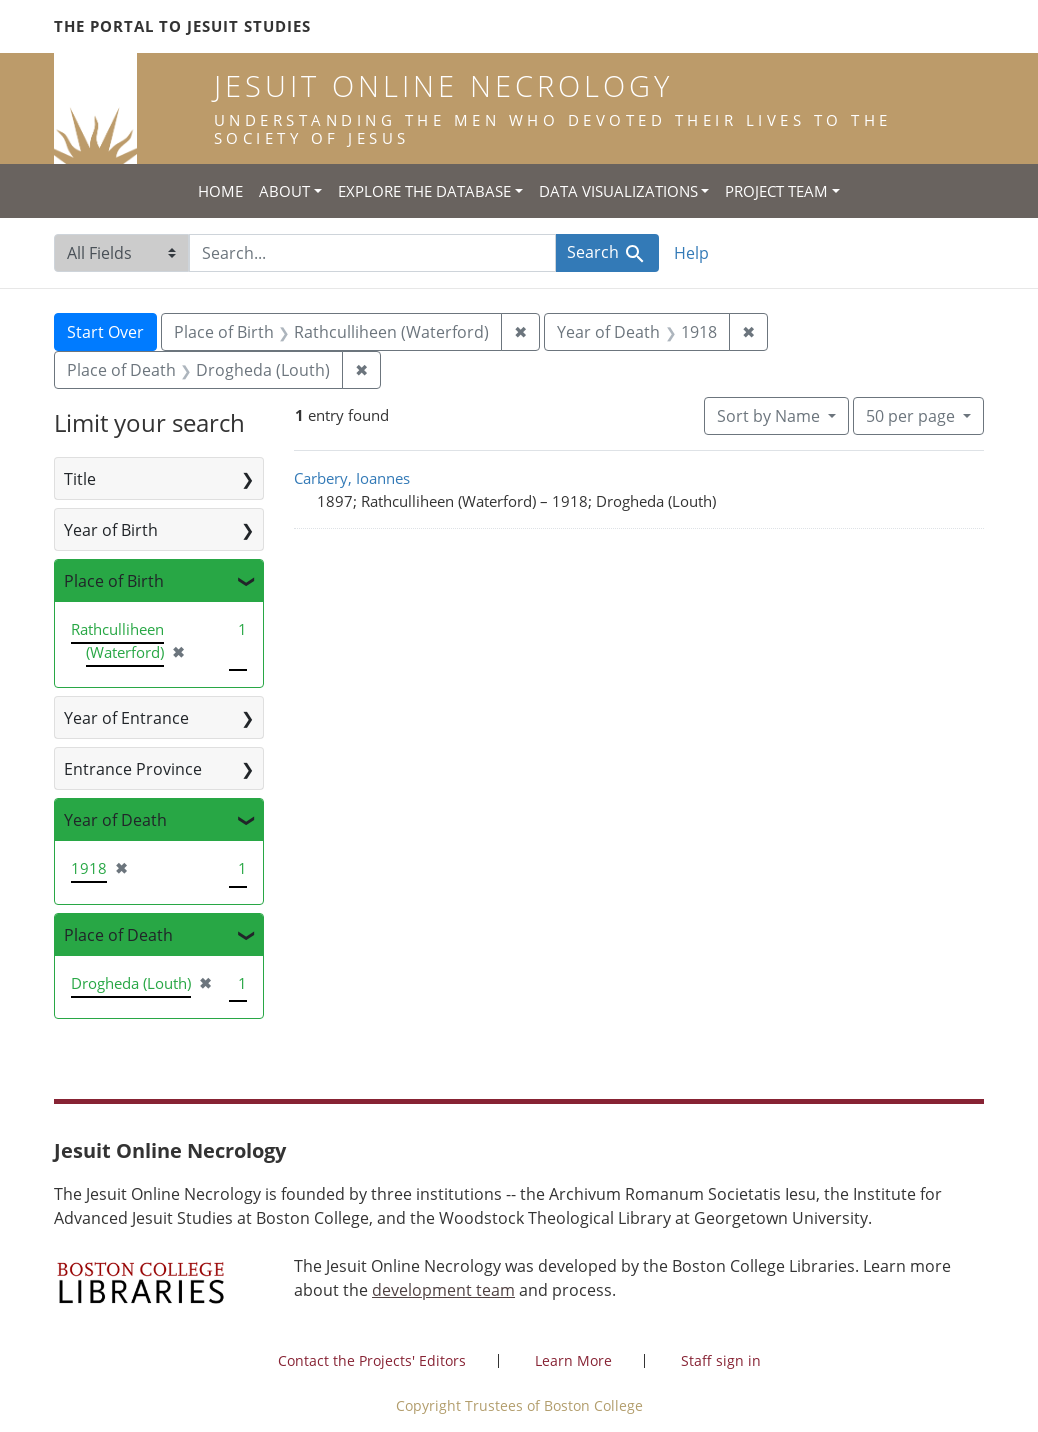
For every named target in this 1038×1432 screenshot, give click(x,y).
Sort (770, 416)
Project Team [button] (776, 191)
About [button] (284, 191)
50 (912, 415)
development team (443, 1290)
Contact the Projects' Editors (372, 1360)
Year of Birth (111, 530)
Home (220, 191)
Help (691, 253)
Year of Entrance (126, 718)
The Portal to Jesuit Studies (182, 26)
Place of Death (118, 935)
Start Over (105, 332)
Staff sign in (721, 1360)
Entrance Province (133, 769)
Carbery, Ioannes (352, 478)
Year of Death (115, 820)
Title (80, 479)
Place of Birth (114, 581)
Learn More (573, 1360)
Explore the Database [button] (424, 191)
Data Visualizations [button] (618, 191)
